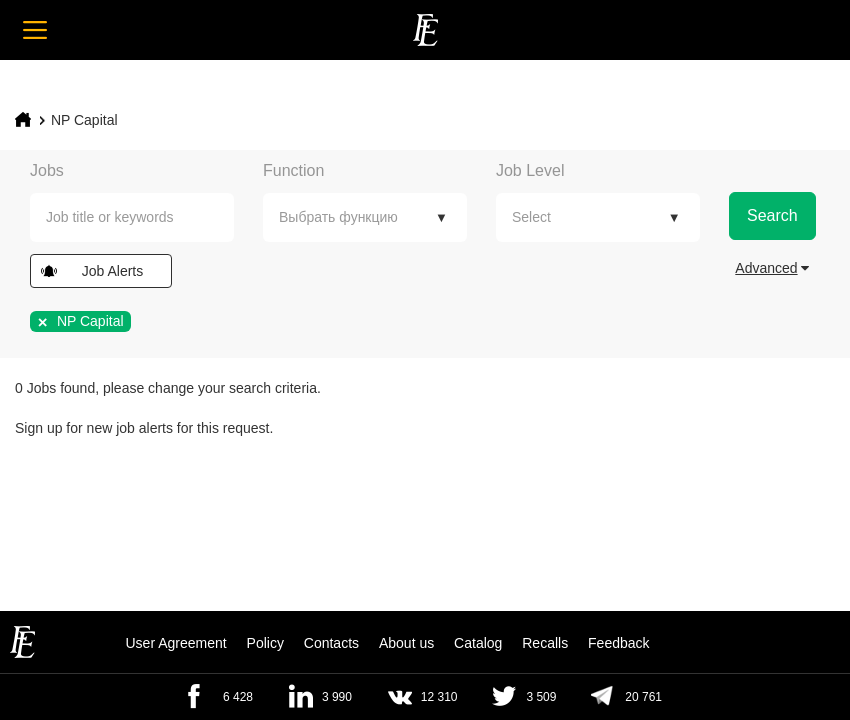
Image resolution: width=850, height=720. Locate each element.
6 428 (238, 697)
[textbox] (147, 217)
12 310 (439, 697)
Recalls (545, 643)
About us (406, 643)
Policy (265, 643)
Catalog (478, 643)
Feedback (618, 643)
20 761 (643, 697)
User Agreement (175, 643)
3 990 (337, 697)
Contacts (331, 643)
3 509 (541, 697)
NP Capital (84, 120)
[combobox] (132, 217)
